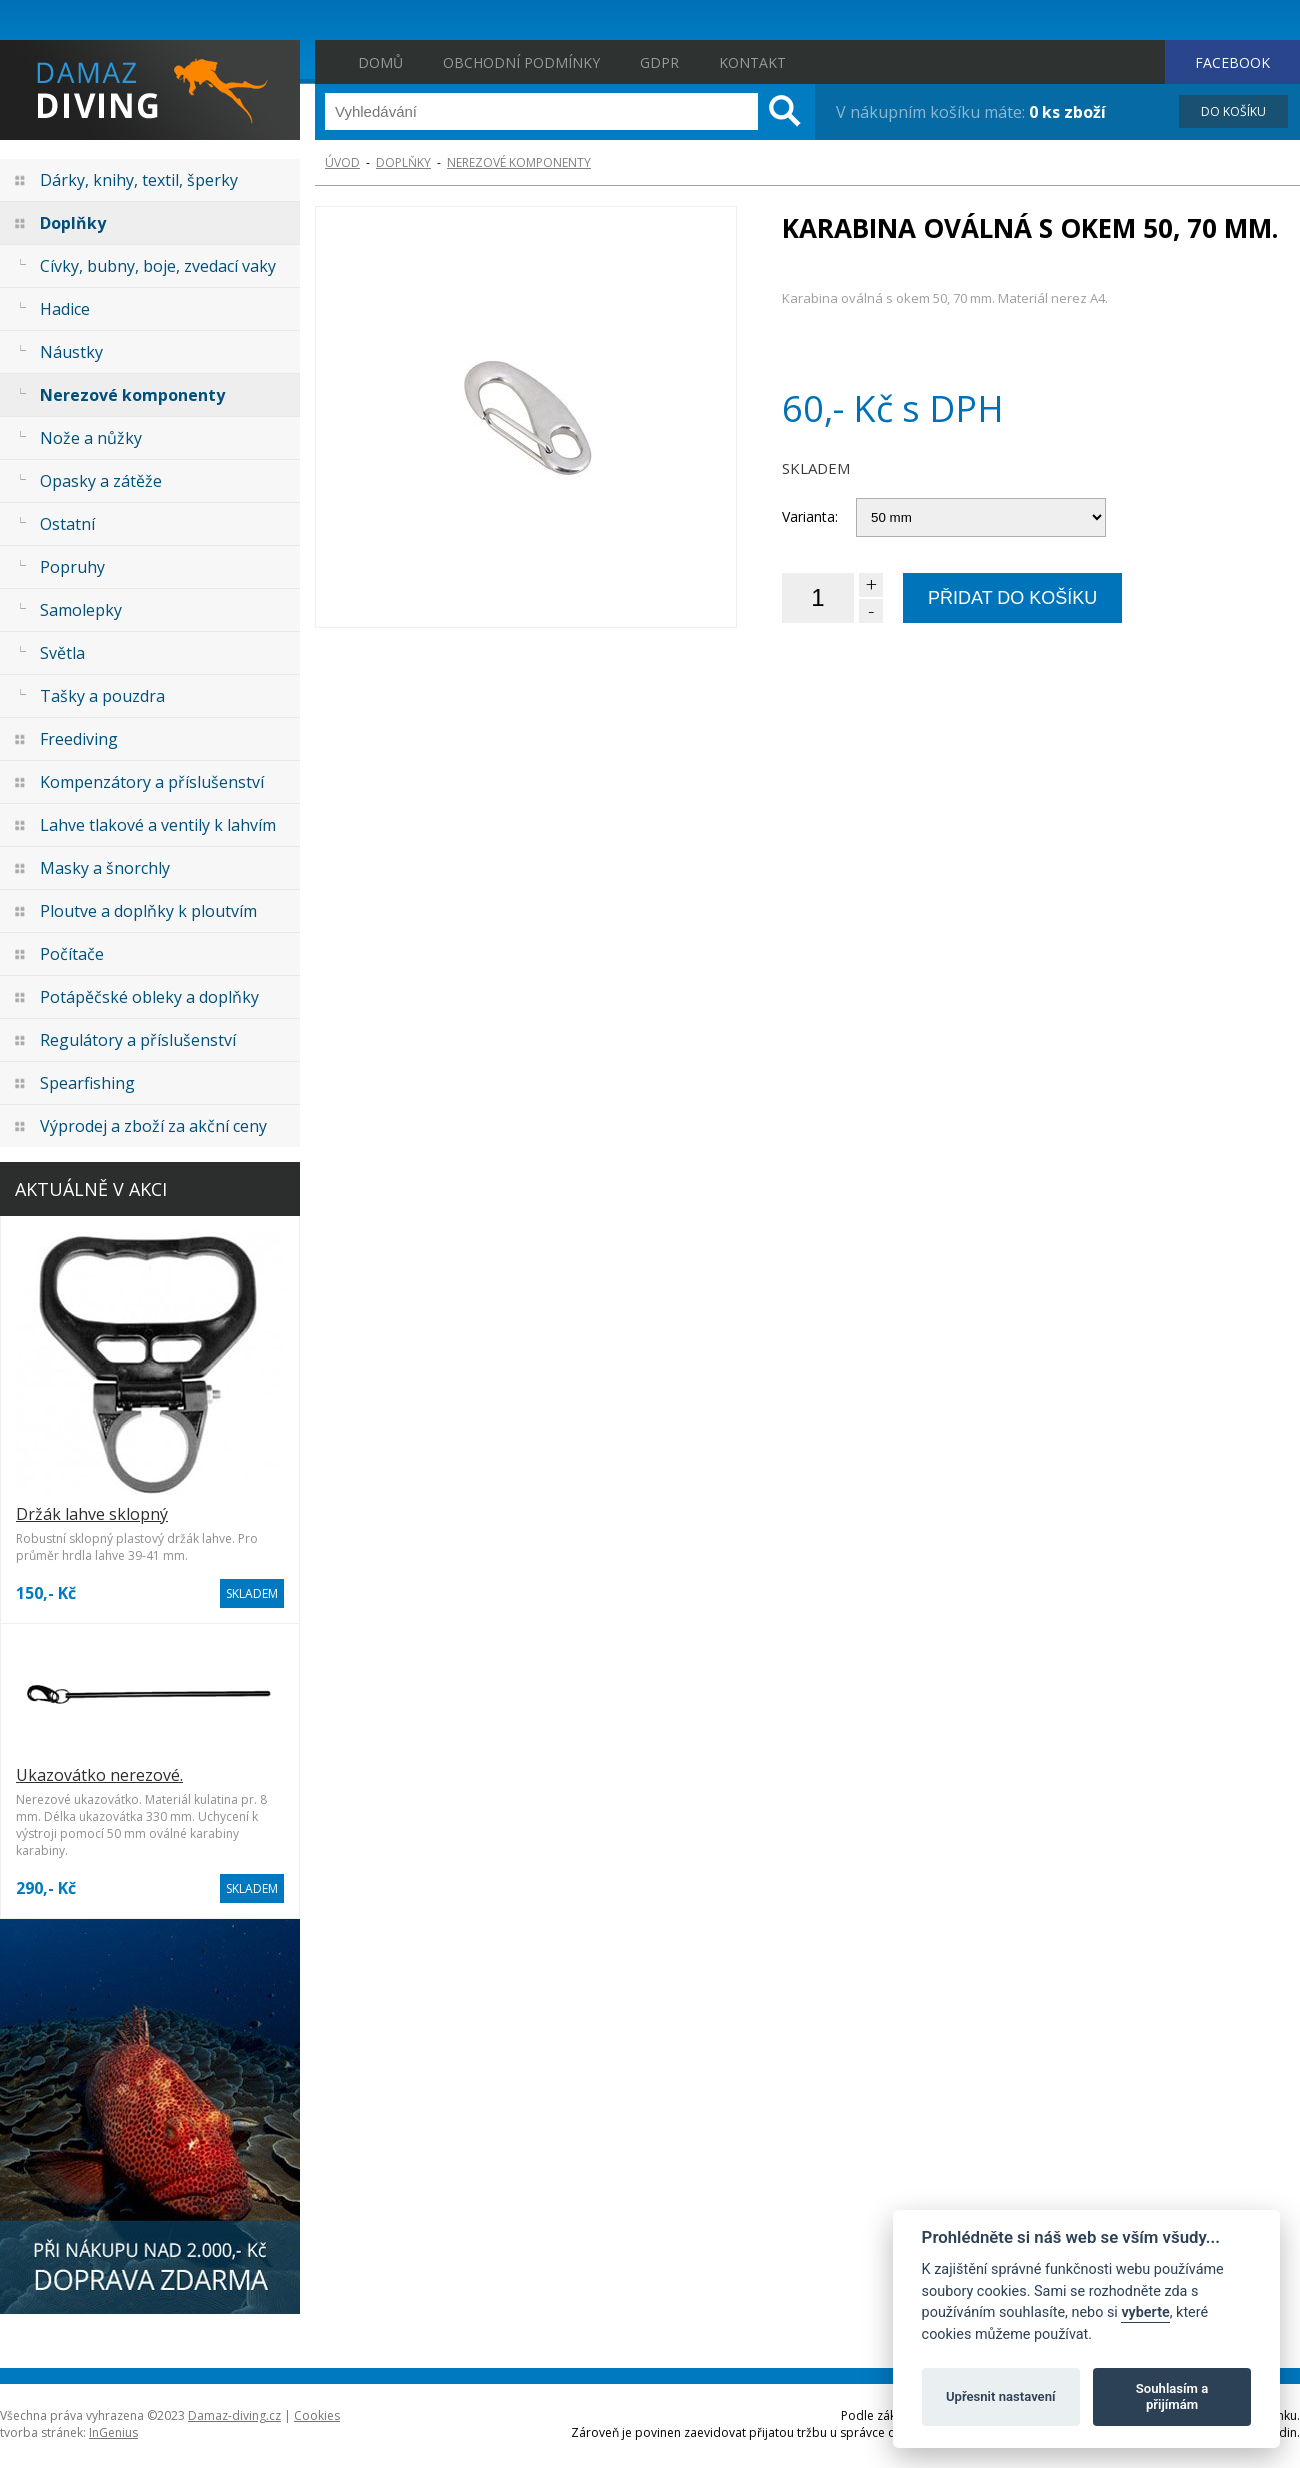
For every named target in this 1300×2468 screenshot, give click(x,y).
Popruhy (72, 567)
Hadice (65, 309)
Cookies (317, 2415)
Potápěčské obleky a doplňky (149, 997)
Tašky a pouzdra (102, 696)
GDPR (659, 62)
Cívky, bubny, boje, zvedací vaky (158, 266)
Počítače (72, 954)
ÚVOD (342, 162)
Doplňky (73, 223)
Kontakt (752, 62)
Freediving (79, 739)
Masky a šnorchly (105, 868)
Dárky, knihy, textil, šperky (139, 180)
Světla (62, 653)
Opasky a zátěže (101, 481)
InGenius (113, 2432)
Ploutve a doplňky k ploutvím (148, 911)
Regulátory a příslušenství (138, 1040)
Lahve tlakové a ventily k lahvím (158, 825)
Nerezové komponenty (132, 395)
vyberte (1145, 2312)
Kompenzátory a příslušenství (152, 782)
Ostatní (67, 524)
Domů (380, 62)
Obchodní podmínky (521, 62)
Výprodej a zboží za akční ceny (153, 1126)
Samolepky (81, 610)
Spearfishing (87, 1083)
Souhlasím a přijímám (1172, 2396)
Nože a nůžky (91, 438)
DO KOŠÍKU (1233, 111)
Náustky (71, 352)
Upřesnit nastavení (1001, 2396)
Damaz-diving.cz (234, 2415)
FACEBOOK (1232, 62)
